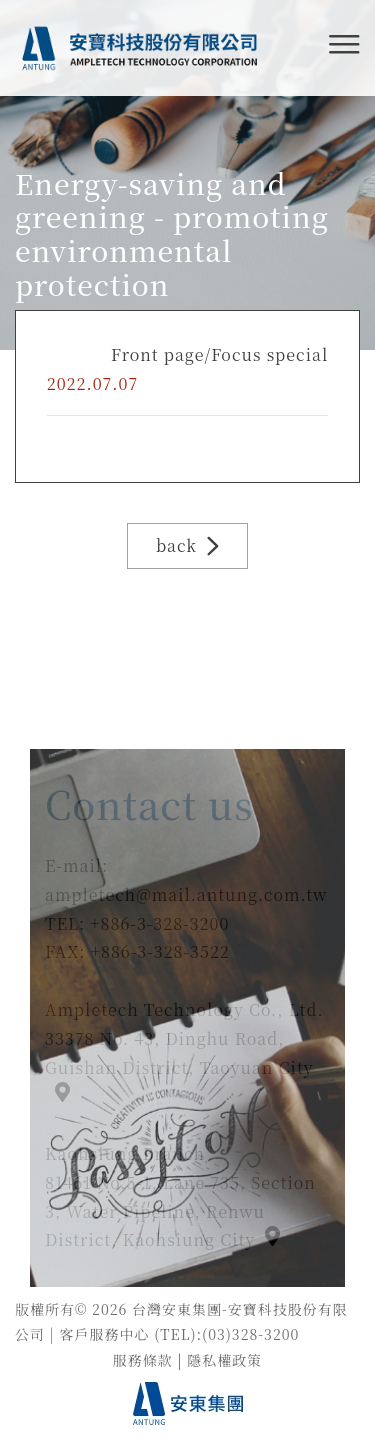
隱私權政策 (224, 1360)
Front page (157, 354)
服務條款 (143, 1360)
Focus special (269, 354)
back (187, 545)
